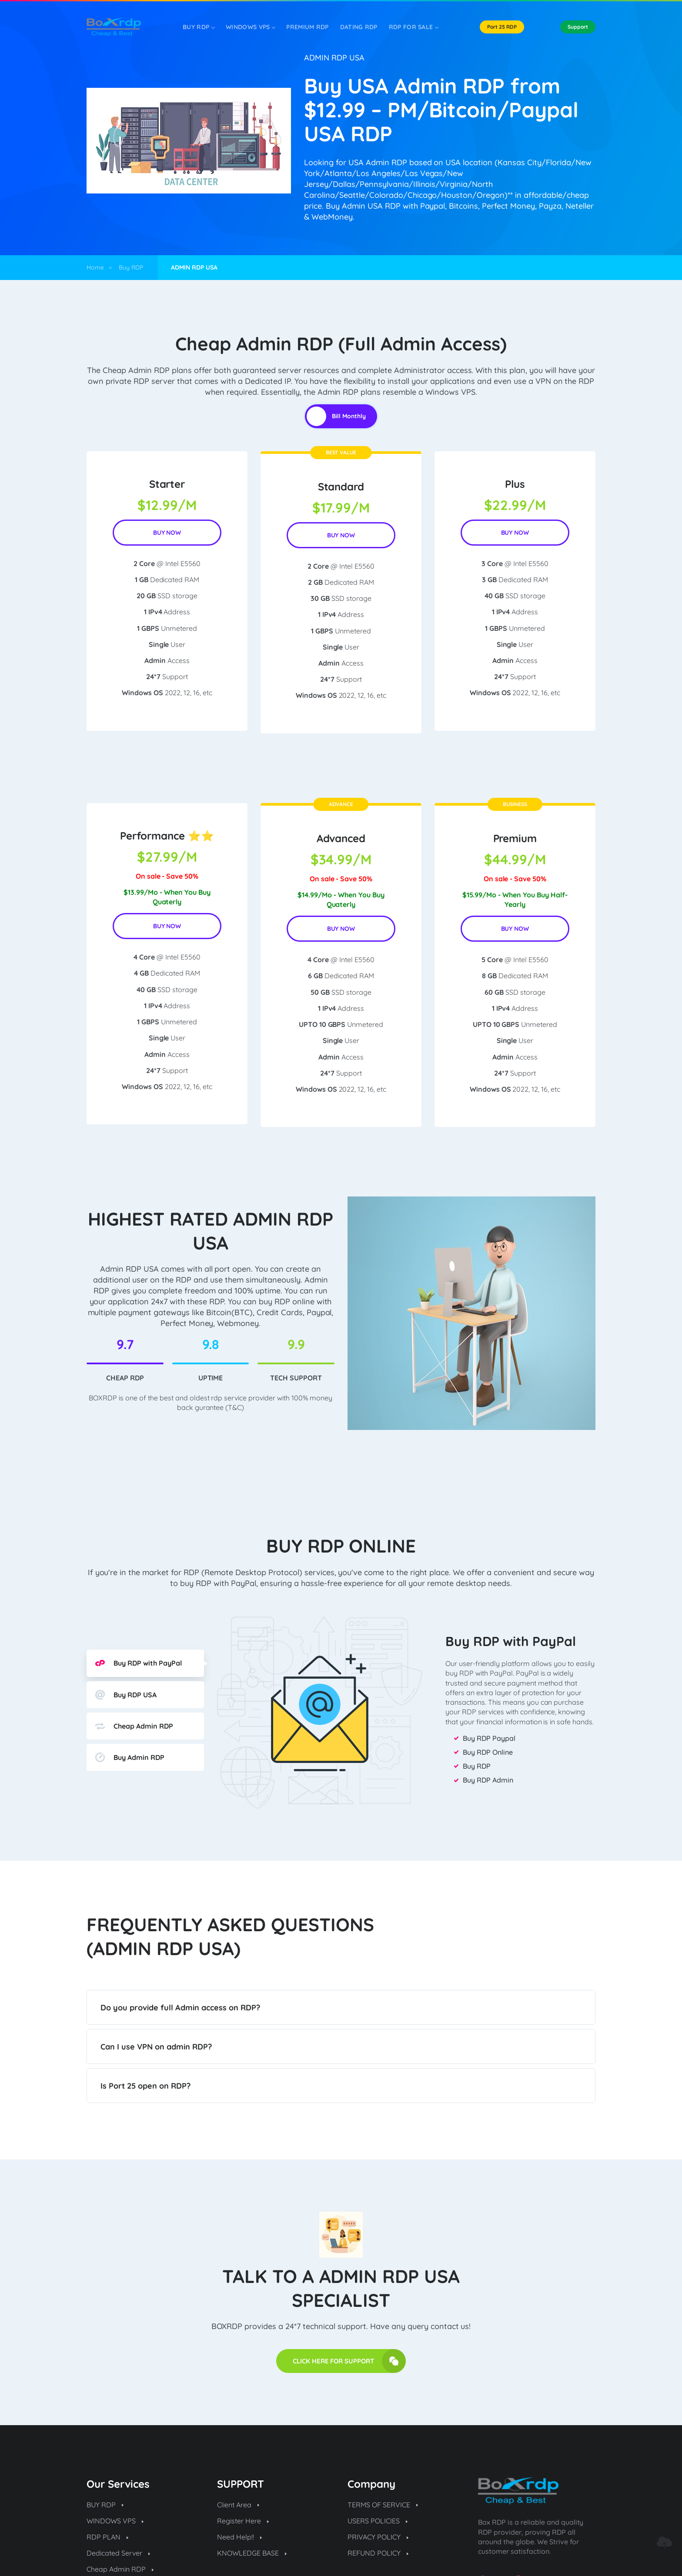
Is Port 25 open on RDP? (145, 2086)
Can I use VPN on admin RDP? (156, 2047)
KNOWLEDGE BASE (252, 2553)
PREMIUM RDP (307, 27)
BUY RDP (105, 2504)
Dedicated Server (118, 2553)
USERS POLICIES (378, 2520)
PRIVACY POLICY (378, 2537)
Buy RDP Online (488, 1752)
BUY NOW (167, 533)
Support (578, 26)
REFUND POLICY (378, 2553)
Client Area (238, 2504)
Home (95, 267)
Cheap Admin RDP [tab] (134, 1726)
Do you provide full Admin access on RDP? (180, 2008)
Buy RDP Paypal (489, 1738)
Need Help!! (239, 2537)
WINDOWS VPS (250, 27)
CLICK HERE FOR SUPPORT (349, 2361)
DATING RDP (359, 27)
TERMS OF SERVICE (383, 2504)
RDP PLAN (107, 2537)
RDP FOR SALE (413, 27)
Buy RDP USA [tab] (126, 1695)
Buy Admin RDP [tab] (129, 1757)
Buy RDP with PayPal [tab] (138, 1663)
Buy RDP (198, 27)
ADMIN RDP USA (334, 58)
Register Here (243, 2520)
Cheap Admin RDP (120, 2569)
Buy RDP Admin (488, 1780)
